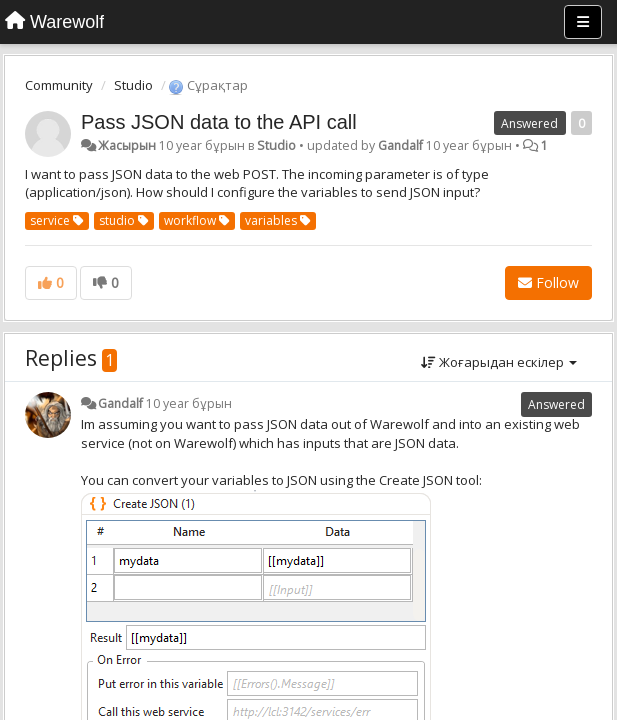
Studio (133, 85)
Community (59, 85)
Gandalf (400, 145)
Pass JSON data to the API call (219, 122)
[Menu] (583, 22)
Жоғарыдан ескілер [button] (499, 362)
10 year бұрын (189, 403)
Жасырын (127, 145)
